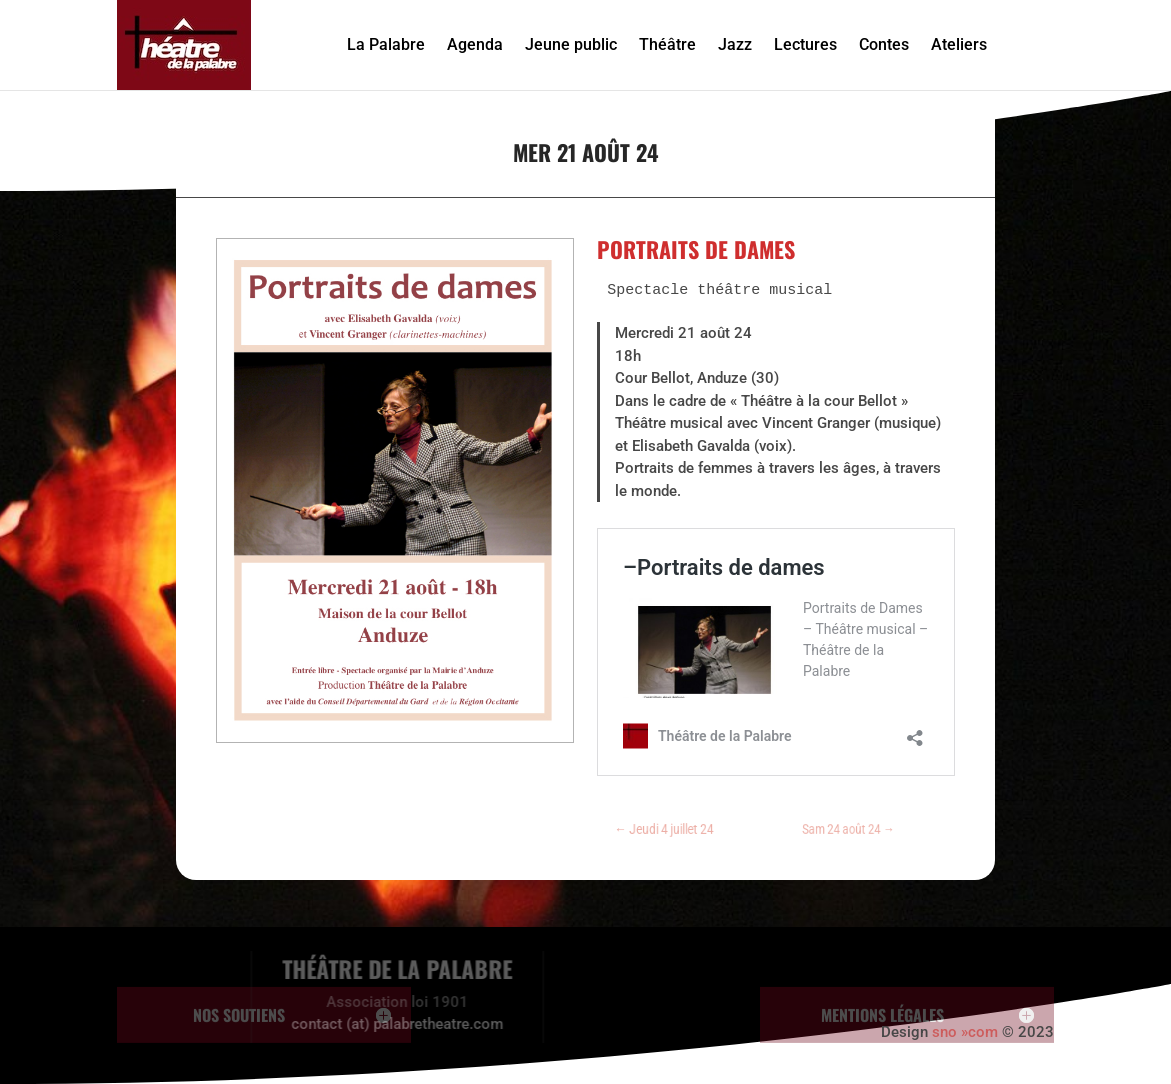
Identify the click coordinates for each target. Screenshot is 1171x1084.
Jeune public (571, 44)
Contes (884, 44)
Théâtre (667, 44)
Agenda (475, 44)
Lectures (805, 44)
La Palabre (386, 44)
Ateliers (959, 44)
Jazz (735, 44)
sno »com (965, 1032)
